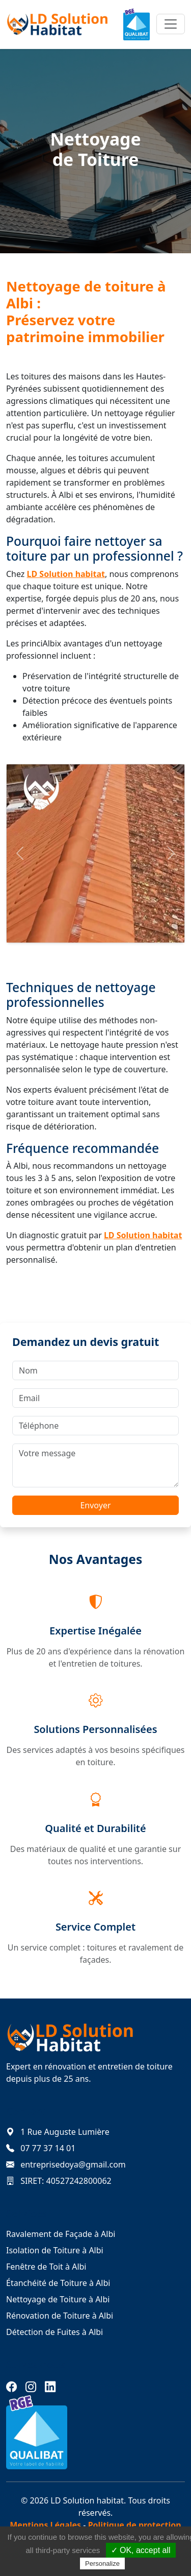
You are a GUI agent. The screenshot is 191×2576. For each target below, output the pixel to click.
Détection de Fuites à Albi (54, 2332)
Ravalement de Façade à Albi (60, 2234)
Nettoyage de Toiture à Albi (58, 2299)
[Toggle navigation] (170, 24)
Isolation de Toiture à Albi (54, 2250)
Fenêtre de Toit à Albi (46, 2266)
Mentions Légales (45, 2525)
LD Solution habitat (66, 574)
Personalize (102, 2563)
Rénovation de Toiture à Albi (59, 2315)
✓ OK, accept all (141, 2550)
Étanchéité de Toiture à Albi (58, 2283)
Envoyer (95, 1505)
